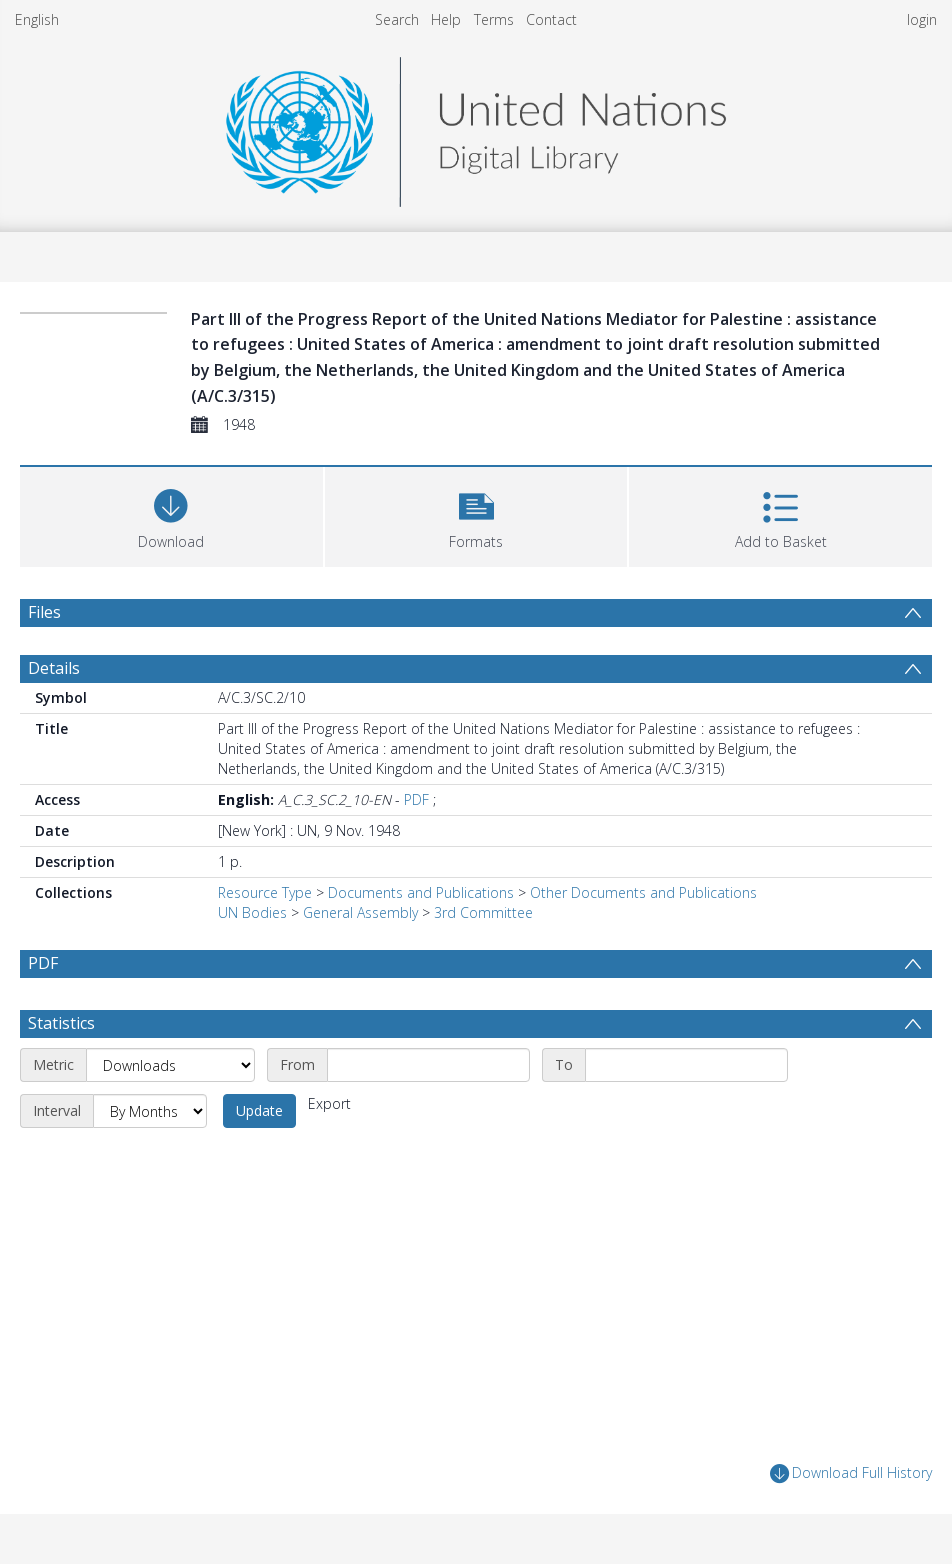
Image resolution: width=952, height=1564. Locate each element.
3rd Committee (483, 912)
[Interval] (150, 1111)
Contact (551, 19)
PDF (416, 799)
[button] (476, 514)
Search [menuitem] (397, 19)
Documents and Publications (421, 892)
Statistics (61, 1023)
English (37, 19)
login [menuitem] (922, 19)
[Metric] (170, 1065)
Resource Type (265, 892)
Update (259, 1110)
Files (44, 612)
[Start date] (428, 1065)
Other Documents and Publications (643, 892)
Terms (494, 19)
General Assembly (360, 912)
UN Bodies (252, 912)
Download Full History (851, 1473)
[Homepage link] (476, 126)
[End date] (686, 1065)
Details (54, 668)
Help (446, 19)
